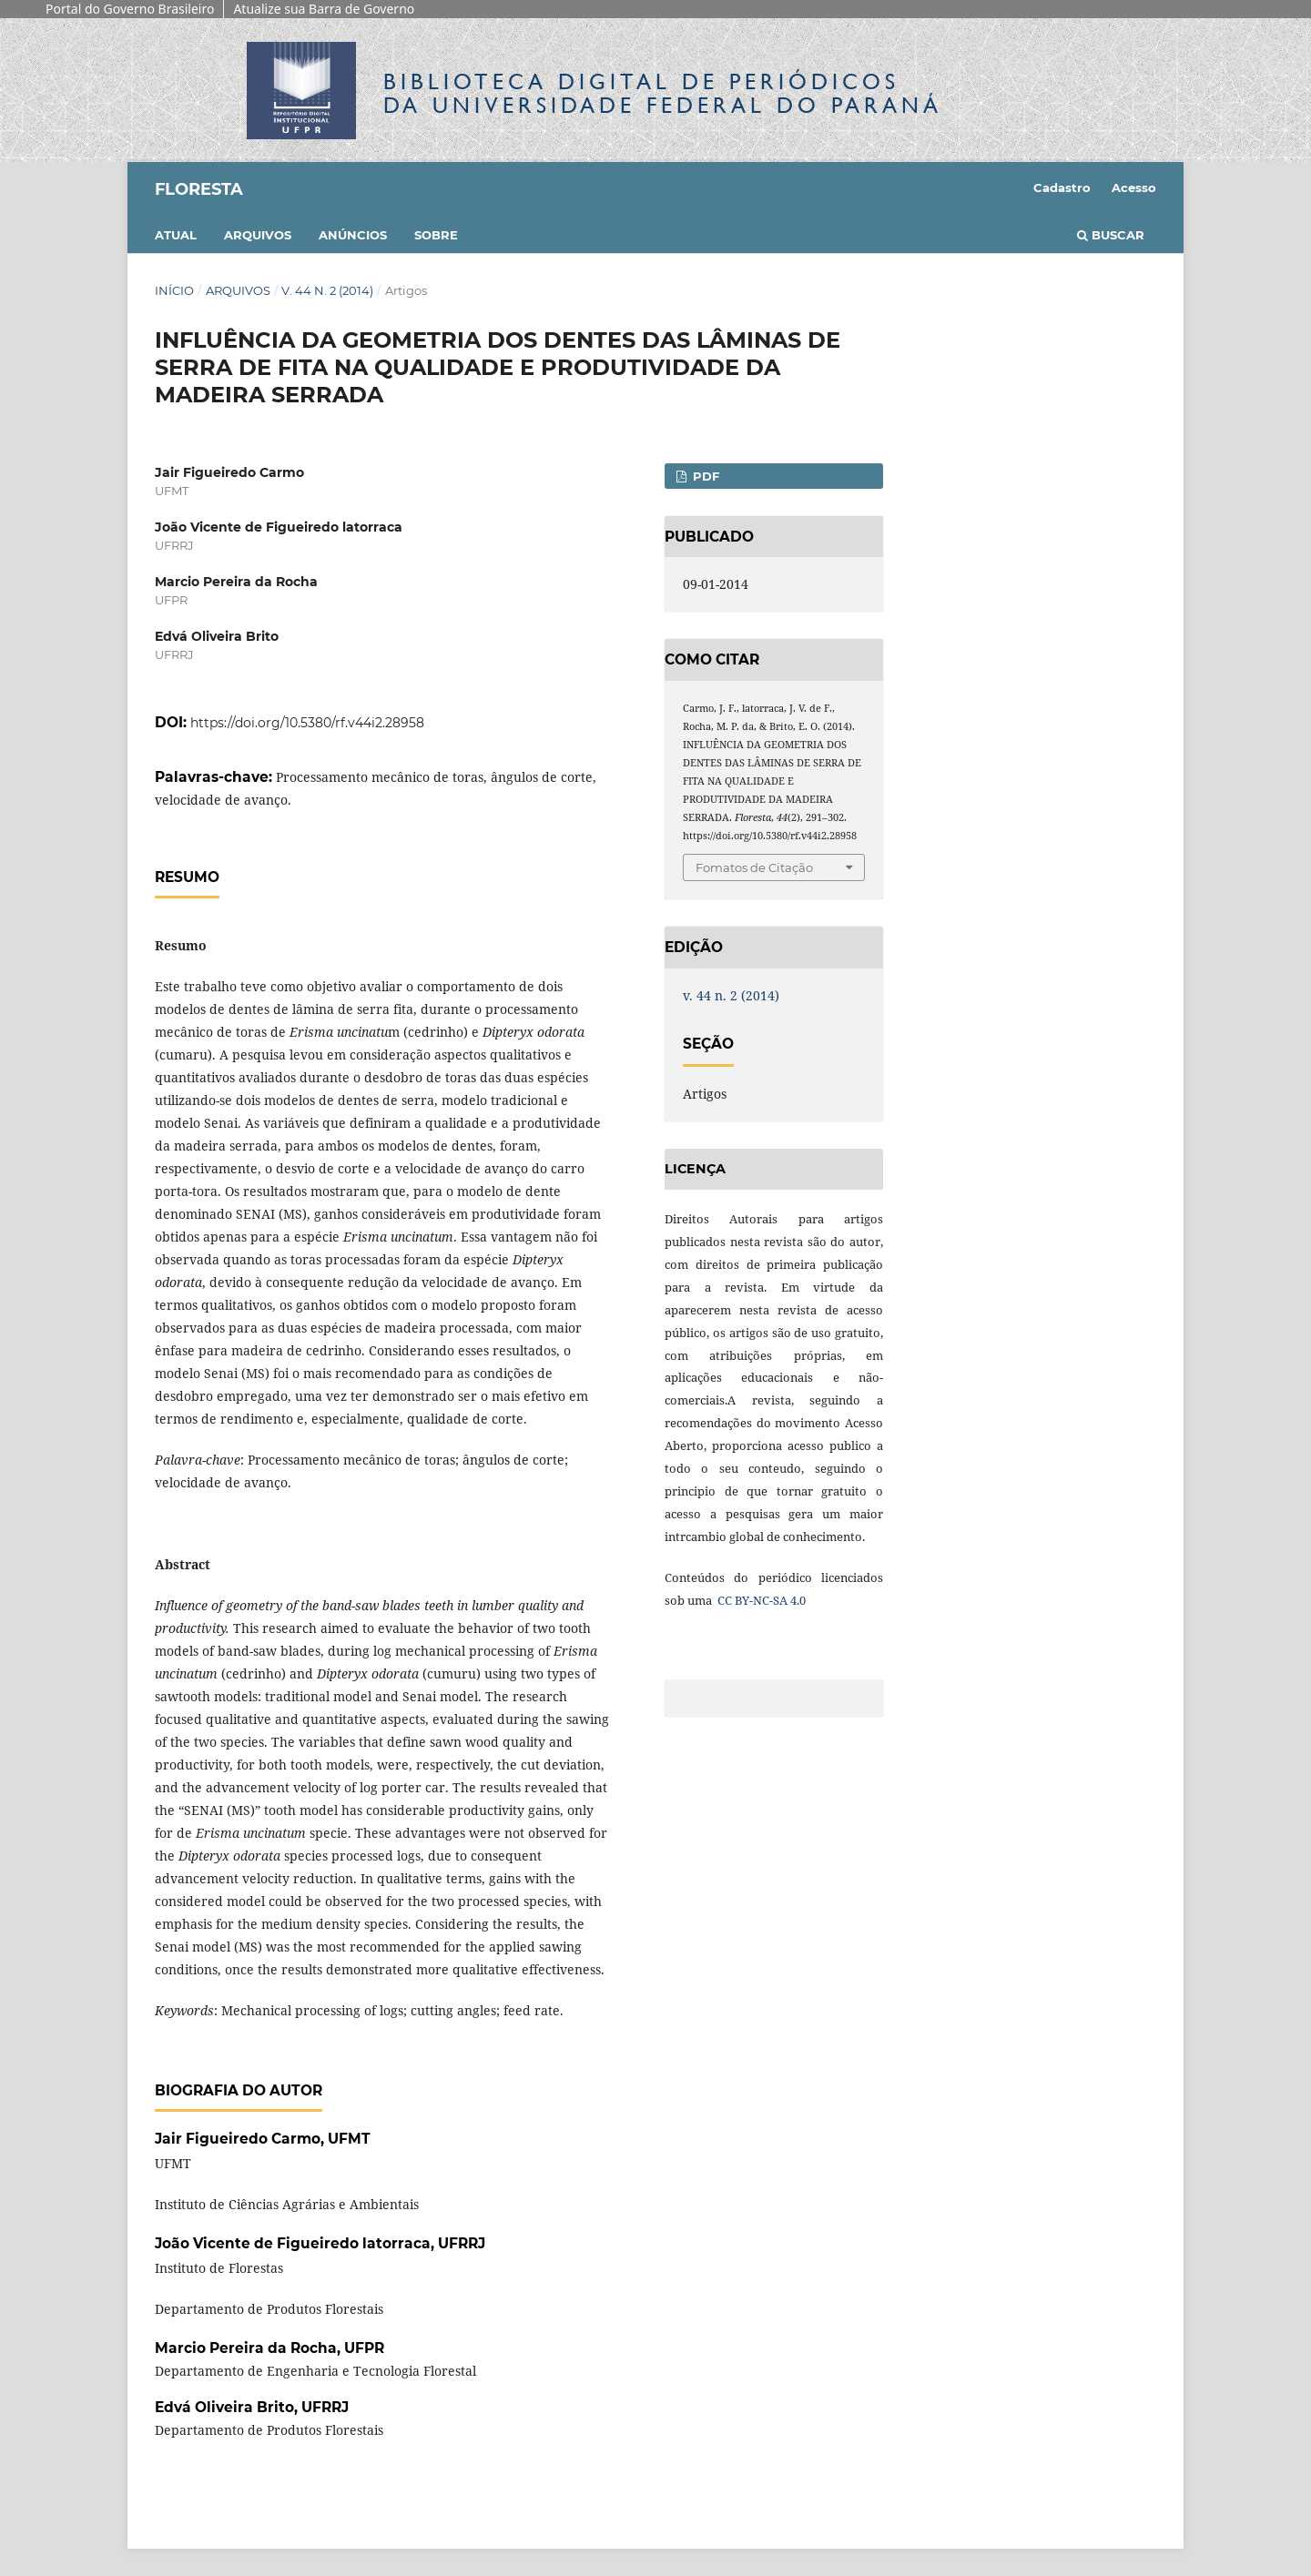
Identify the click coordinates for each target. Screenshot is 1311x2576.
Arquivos (257, 235)
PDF (704, 476)
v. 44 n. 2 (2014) (327, 290)
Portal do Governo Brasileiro (130, 8)
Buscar (1110, 235)
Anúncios (353, 235)
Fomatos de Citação (754, 867)
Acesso (1134, 187)
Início (174, 290)
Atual (176, 235)
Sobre (436, 235)
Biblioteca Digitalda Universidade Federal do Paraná (662, 93)
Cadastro (1062, 187)
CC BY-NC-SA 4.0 (760, 1600)
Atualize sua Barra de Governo (323, 8)
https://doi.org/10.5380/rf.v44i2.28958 (307, 723)
